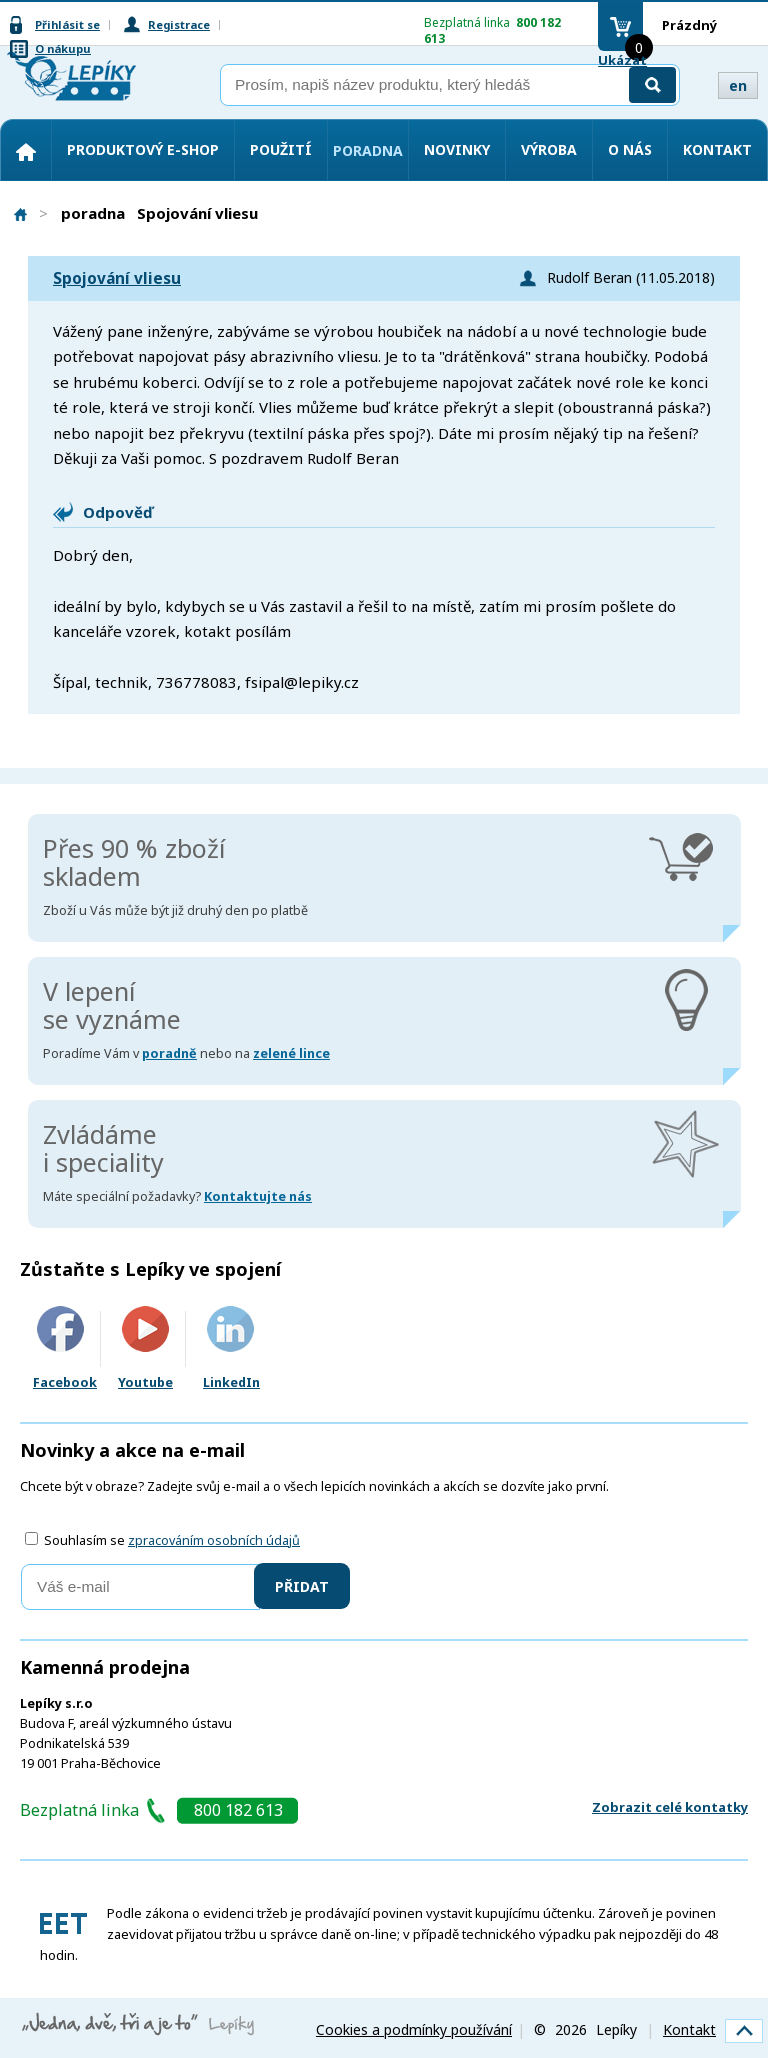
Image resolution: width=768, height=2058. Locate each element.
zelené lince (291, 1053)
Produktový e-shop (143, 149)
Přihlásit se (67, 24)
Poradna (368, 150)
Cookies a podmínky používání (414, 2029)
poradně (169, 1053)
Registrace (179, 24)
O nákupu (63, 48)
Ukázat (622, 60)
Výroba (549, 149)
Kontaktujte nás (258, 1196)
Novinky (457, 149)
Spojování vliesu (117, 278)
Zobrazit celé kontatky (670, 1807)
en (738, 85)
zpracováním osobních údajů (214, 1540)
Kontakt (717, 149)
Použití (281, 149)
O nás (630, 149)
